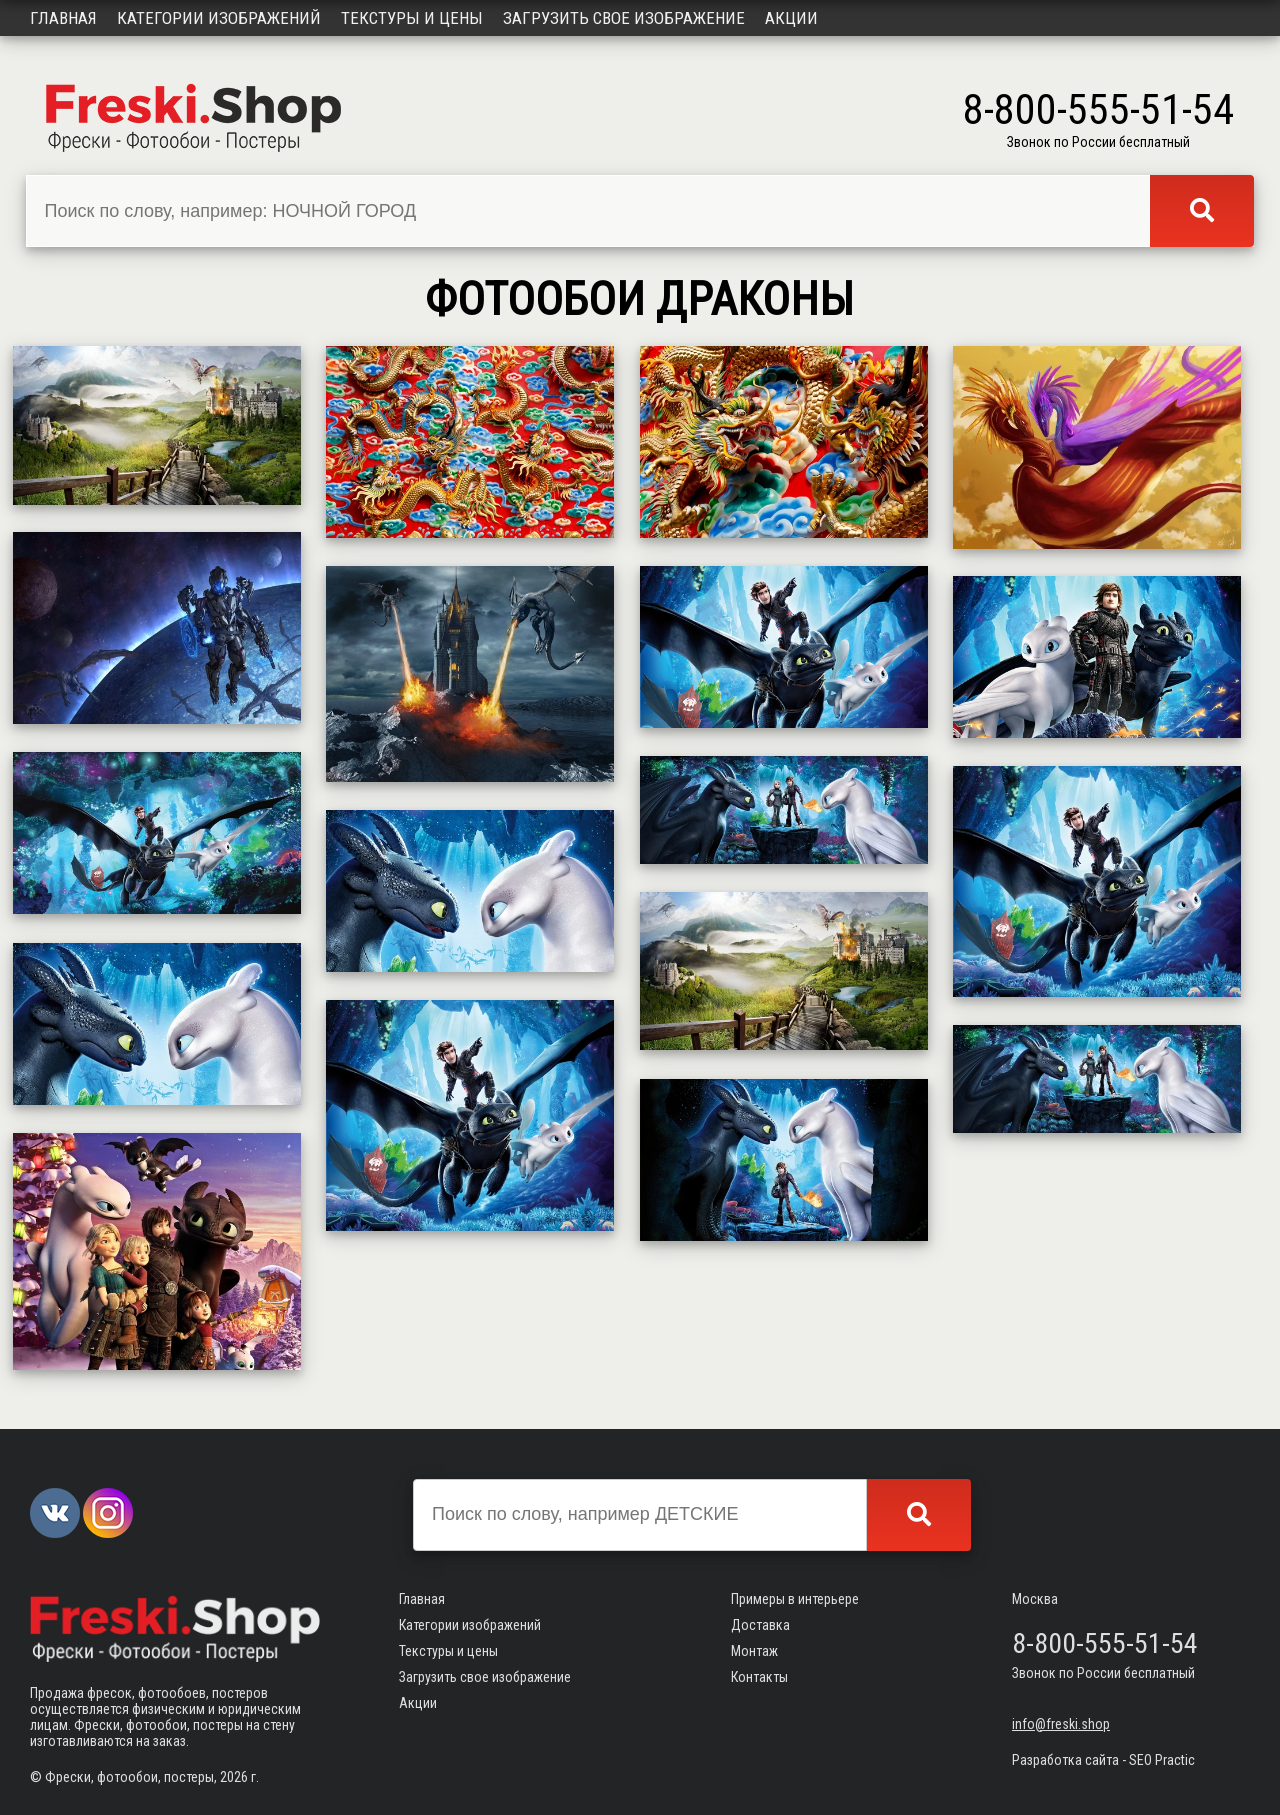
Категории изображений (219, 18)
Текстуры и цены (412, 18)
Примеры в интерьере (795, 1599)
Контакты (759, 1677)
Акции (791, 18)
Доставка (760, 1625)
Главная (63, 18)
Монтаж (754, 1651)
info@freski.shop (1061, 1724)
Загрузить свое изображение (624, 18)
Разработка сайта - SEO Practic (1103, 1760)
